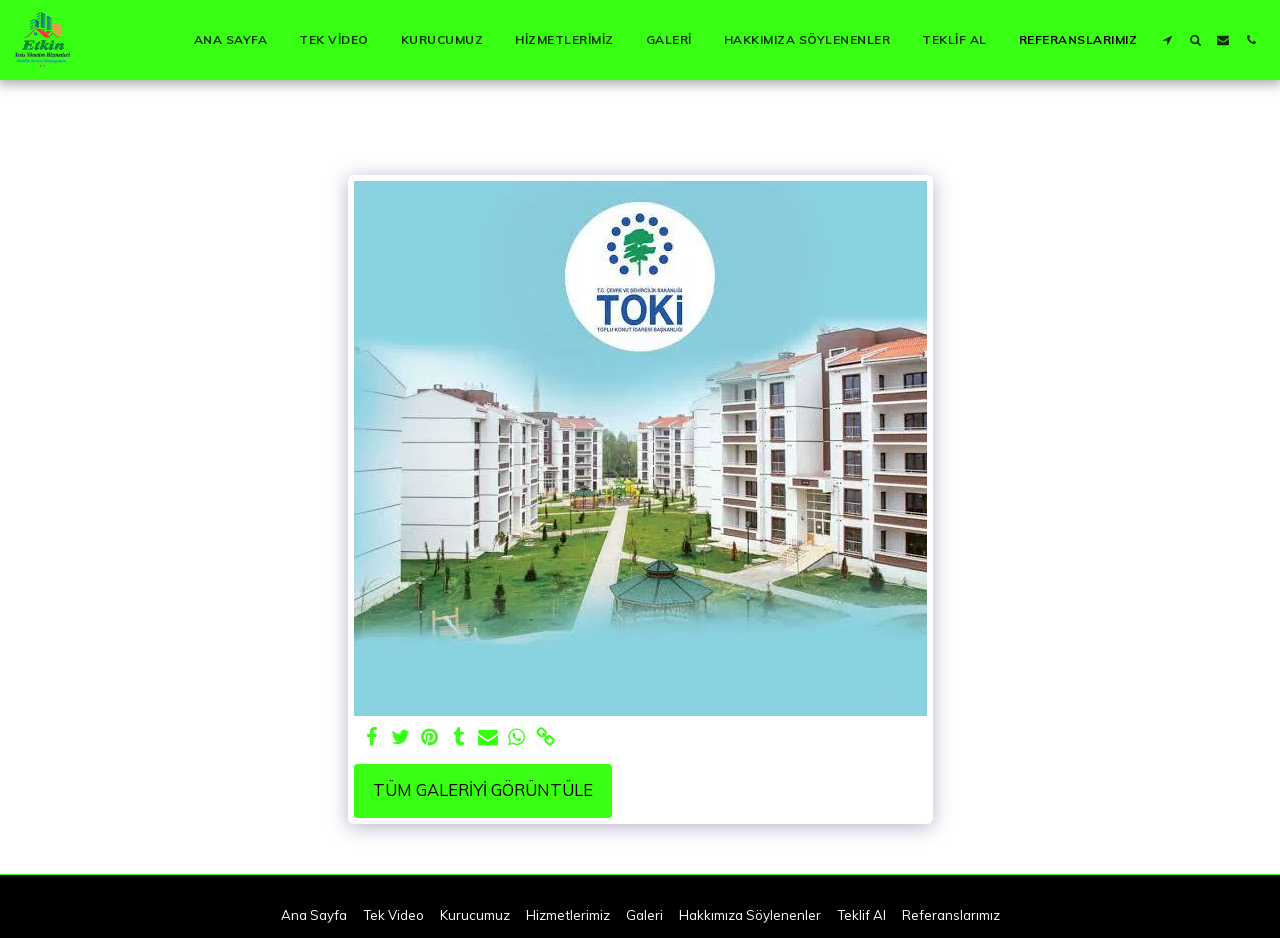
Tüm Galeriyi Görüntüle (483, 789)
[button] (1167, 40)
